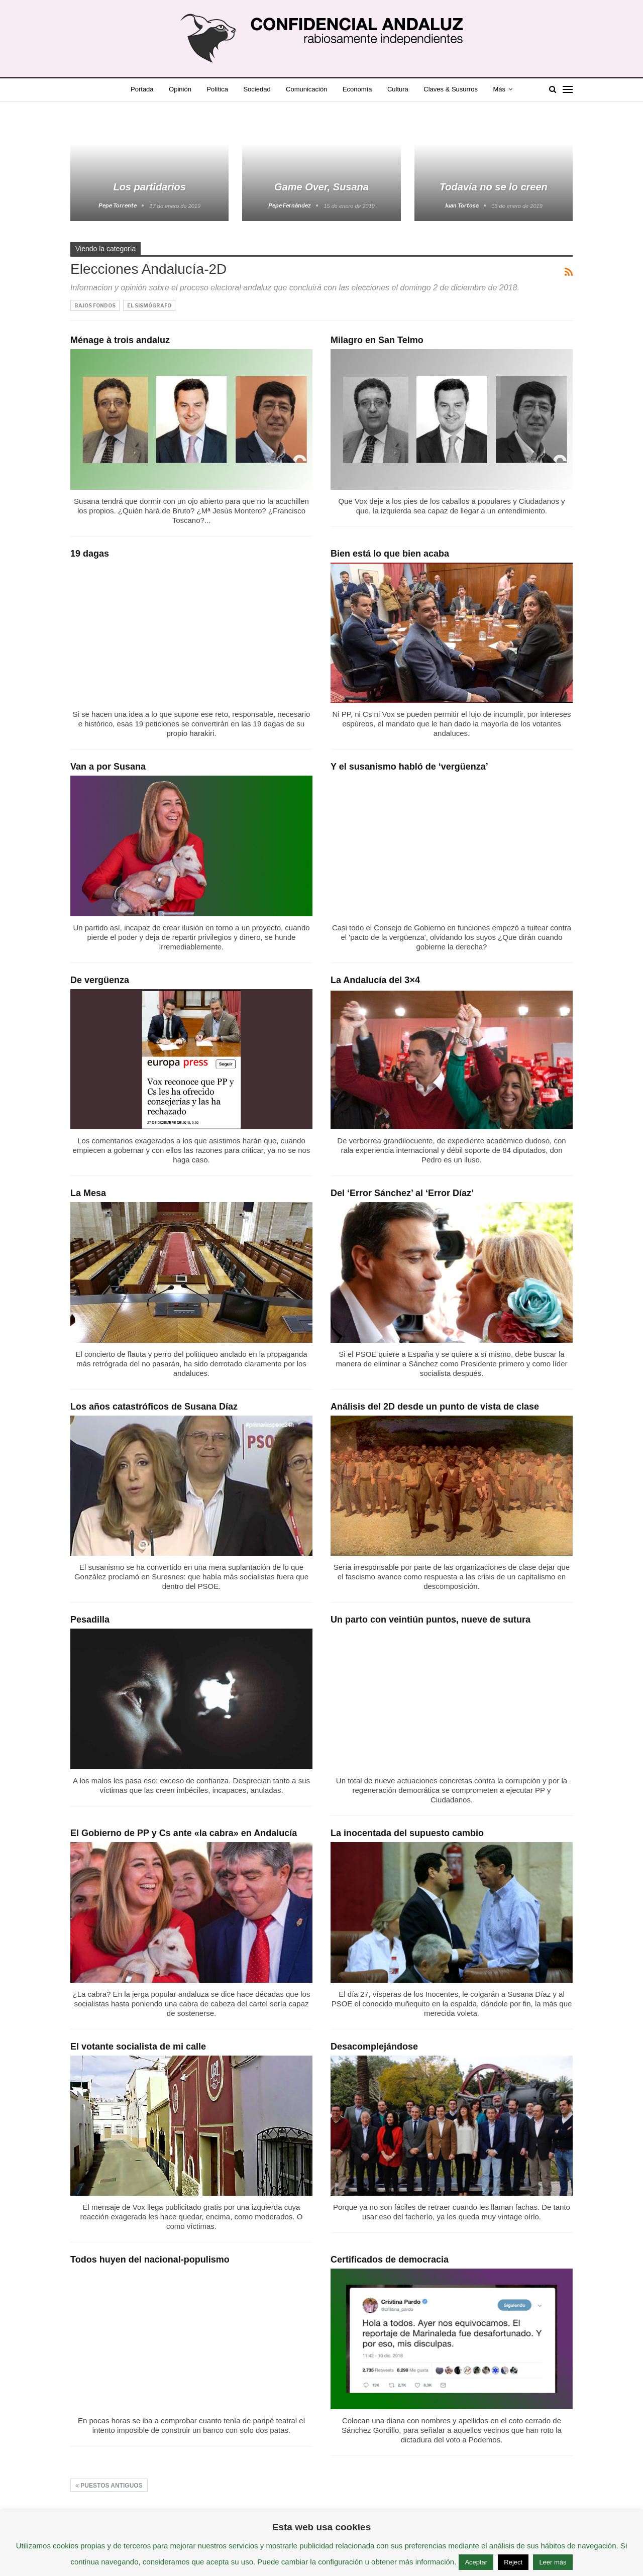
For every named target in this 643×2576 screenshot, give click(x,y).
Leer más (552, 2562)
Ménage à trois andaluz (120, 340)
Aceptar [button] (476, 2562)
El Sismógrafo (149, 305)
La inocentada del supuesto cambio (407, 1833)
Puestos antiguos (109, 2485)
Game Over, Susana (321, 186)
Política (217, 89)
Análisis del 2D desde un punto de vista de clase (435, 1407)
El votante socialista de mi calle (138, 2047)
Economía (357, 89)
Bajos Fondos (95, 305)
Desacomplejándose (374, 2047)
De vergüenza (99, 980)
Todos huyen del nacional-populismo (150, 2260)
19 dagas (89, 554)
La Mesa (88, 1193)
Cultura (397, 89)
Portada (142, 89)
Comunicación (306, 89)
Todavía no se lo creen (494, 186)
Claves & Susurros (450, 89)
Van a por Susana (108, 767)
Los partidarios (149, 186)
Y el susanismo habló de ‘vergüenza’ (409, 767)
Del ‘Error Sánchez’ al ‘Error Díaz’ (402, 1193)
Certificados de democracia (390, 2260)
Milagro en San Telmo (377, 340)
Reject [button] (513, 2562)
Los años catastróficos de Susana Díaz (154, 1407)
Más (499, 89)
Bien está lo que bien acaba (390, 554)
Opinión (180, 89)
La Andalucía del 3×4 (375, 980)
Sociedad (256, 89)
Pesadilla (90, 1620)
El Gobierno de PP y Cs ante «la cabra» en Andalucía (183, 1833)
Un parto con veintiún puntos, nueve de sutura (430, 1620)
